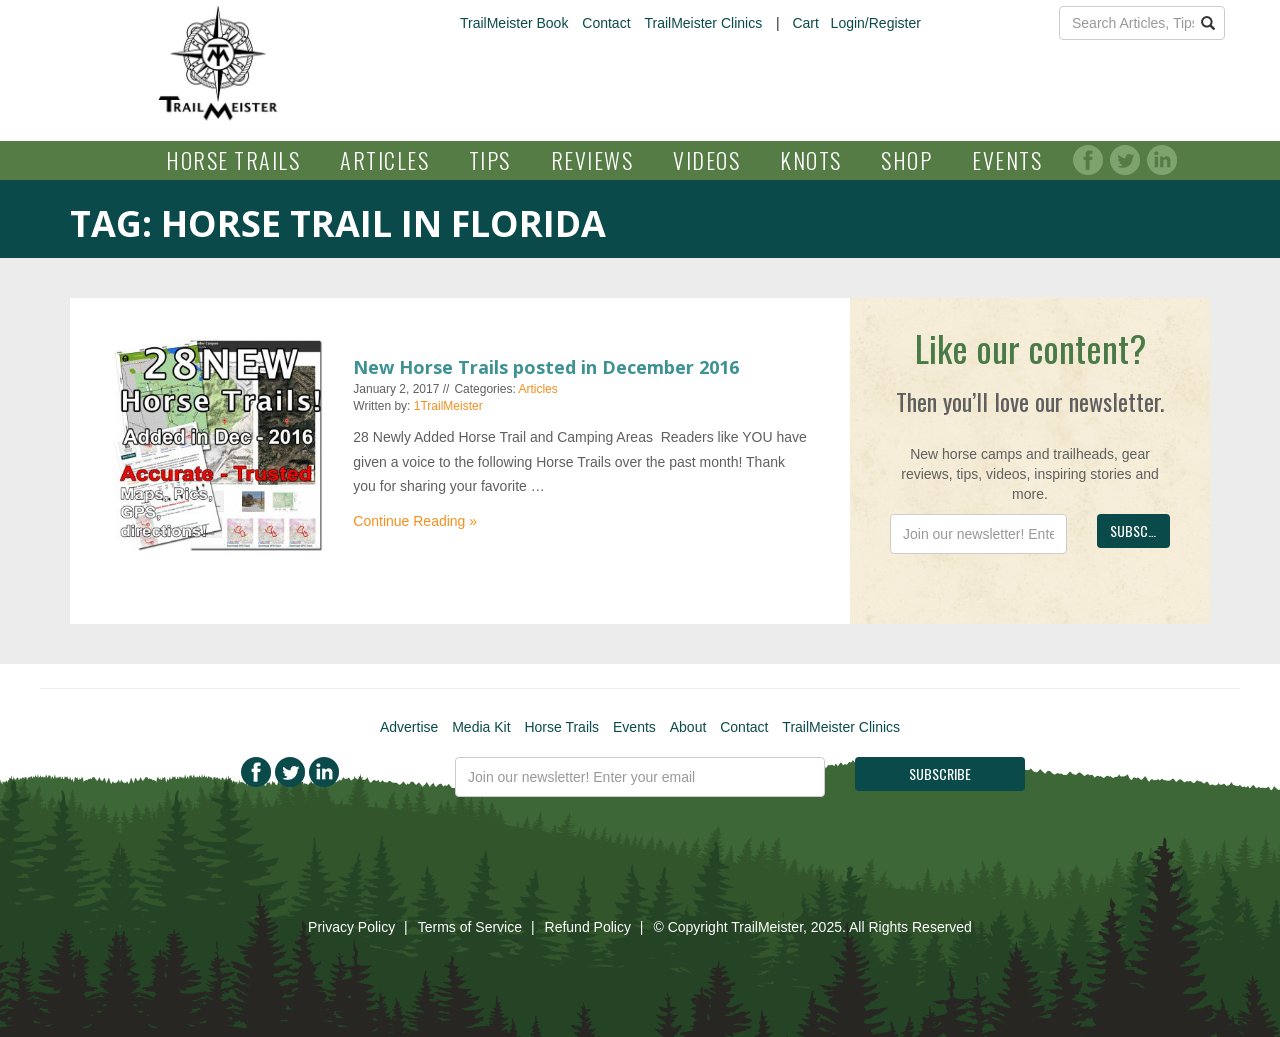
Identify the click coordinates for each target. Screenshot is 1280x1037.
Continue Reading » (415, 521)
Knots (811, 160)
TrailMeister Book (514, 23)
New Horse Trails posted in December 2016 (546, 367)
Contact (606, 23)
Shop (906, 160)
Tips (490, 160)
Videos (706, 160)
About (688, 727)
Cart (805, 23)
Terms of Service (470, 927)
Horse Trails (233, 160)
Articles (384, 160)
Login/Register (876, 23)
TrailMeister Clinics (703, 23)
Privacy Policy (351, 927)
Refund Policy (588, 927)
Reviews (592, 160)
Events (1007, 160)
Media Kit (481, 727)
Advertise (409, 727)
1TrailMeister (448, 406)
